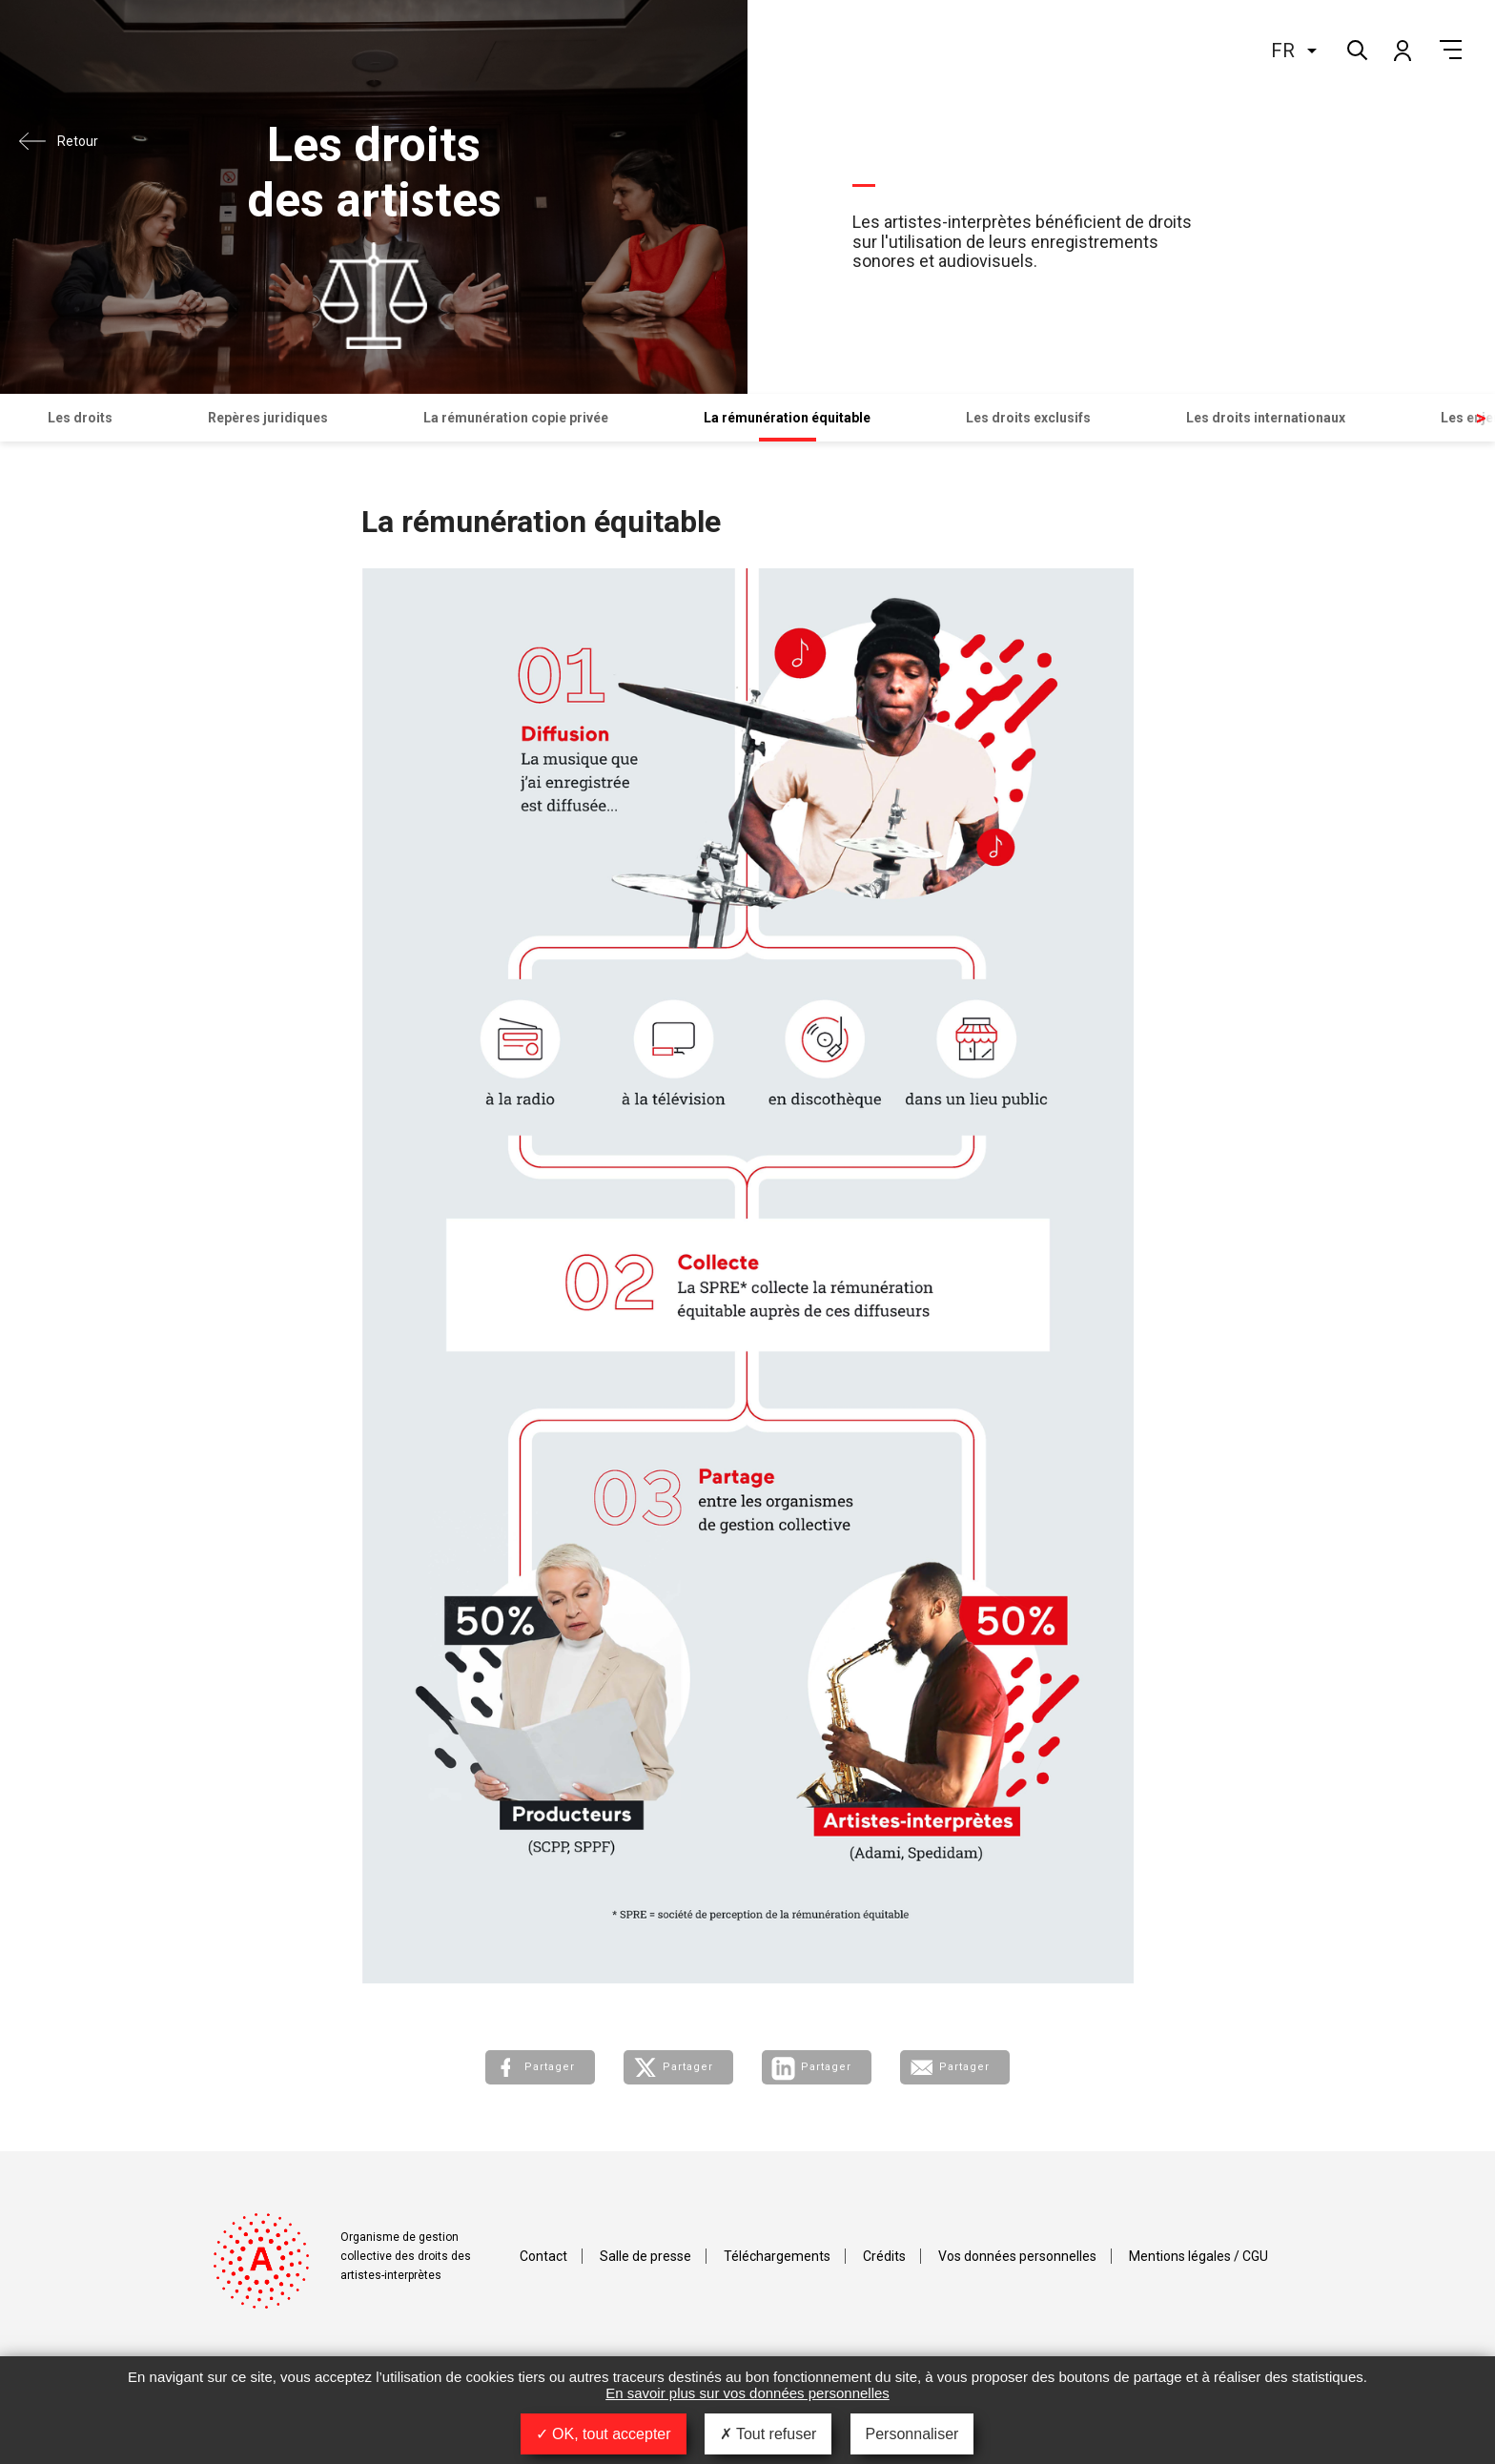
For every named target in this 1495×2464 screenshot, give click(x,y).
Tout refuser (768, 2434)
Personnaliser (912, 2434)
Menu (1451, 49)
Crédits (884, 2256)
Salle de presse (645, 2256)
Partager (549, 2067)
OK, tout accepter (603, 2434)
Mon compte (1401, 49)
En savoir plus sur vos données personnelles (747, 2393)
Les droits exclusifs (1028, 417)
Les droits (80, 417)
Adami (109, 64)
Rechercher (1355, 48)
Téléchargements (777, 2256)
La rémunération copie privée (515, 417)
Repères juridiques (268, 417)
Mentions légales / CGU (1198, 2256)
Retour (77, 141)
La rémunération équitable (787, 417)
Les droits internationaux (1265, 417)
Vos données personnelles (1017, 2256)
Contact (543, 2256)
